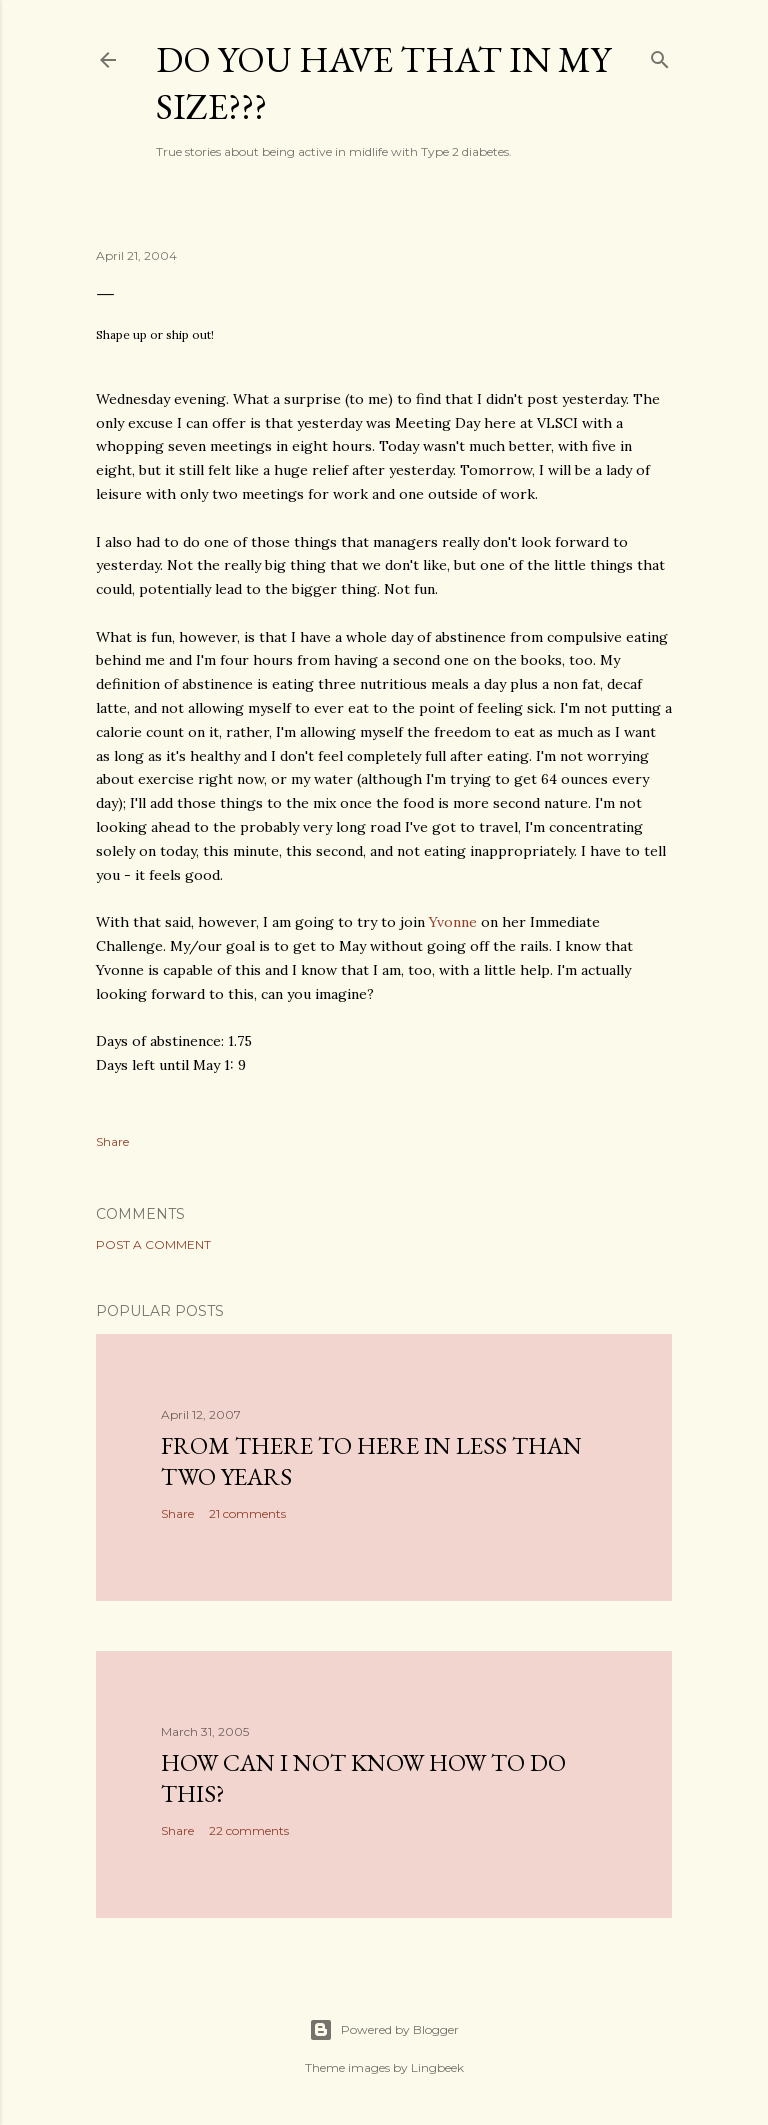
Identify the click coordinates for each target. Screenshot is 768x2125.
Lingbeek (437, 2067)
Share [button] (112, 1141)
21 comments (247, 1513)
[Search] (660, 55)
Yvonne (453, 922)
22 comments (249, 1830)
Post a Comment (153, 1244)
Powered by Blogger (384, 2030)
